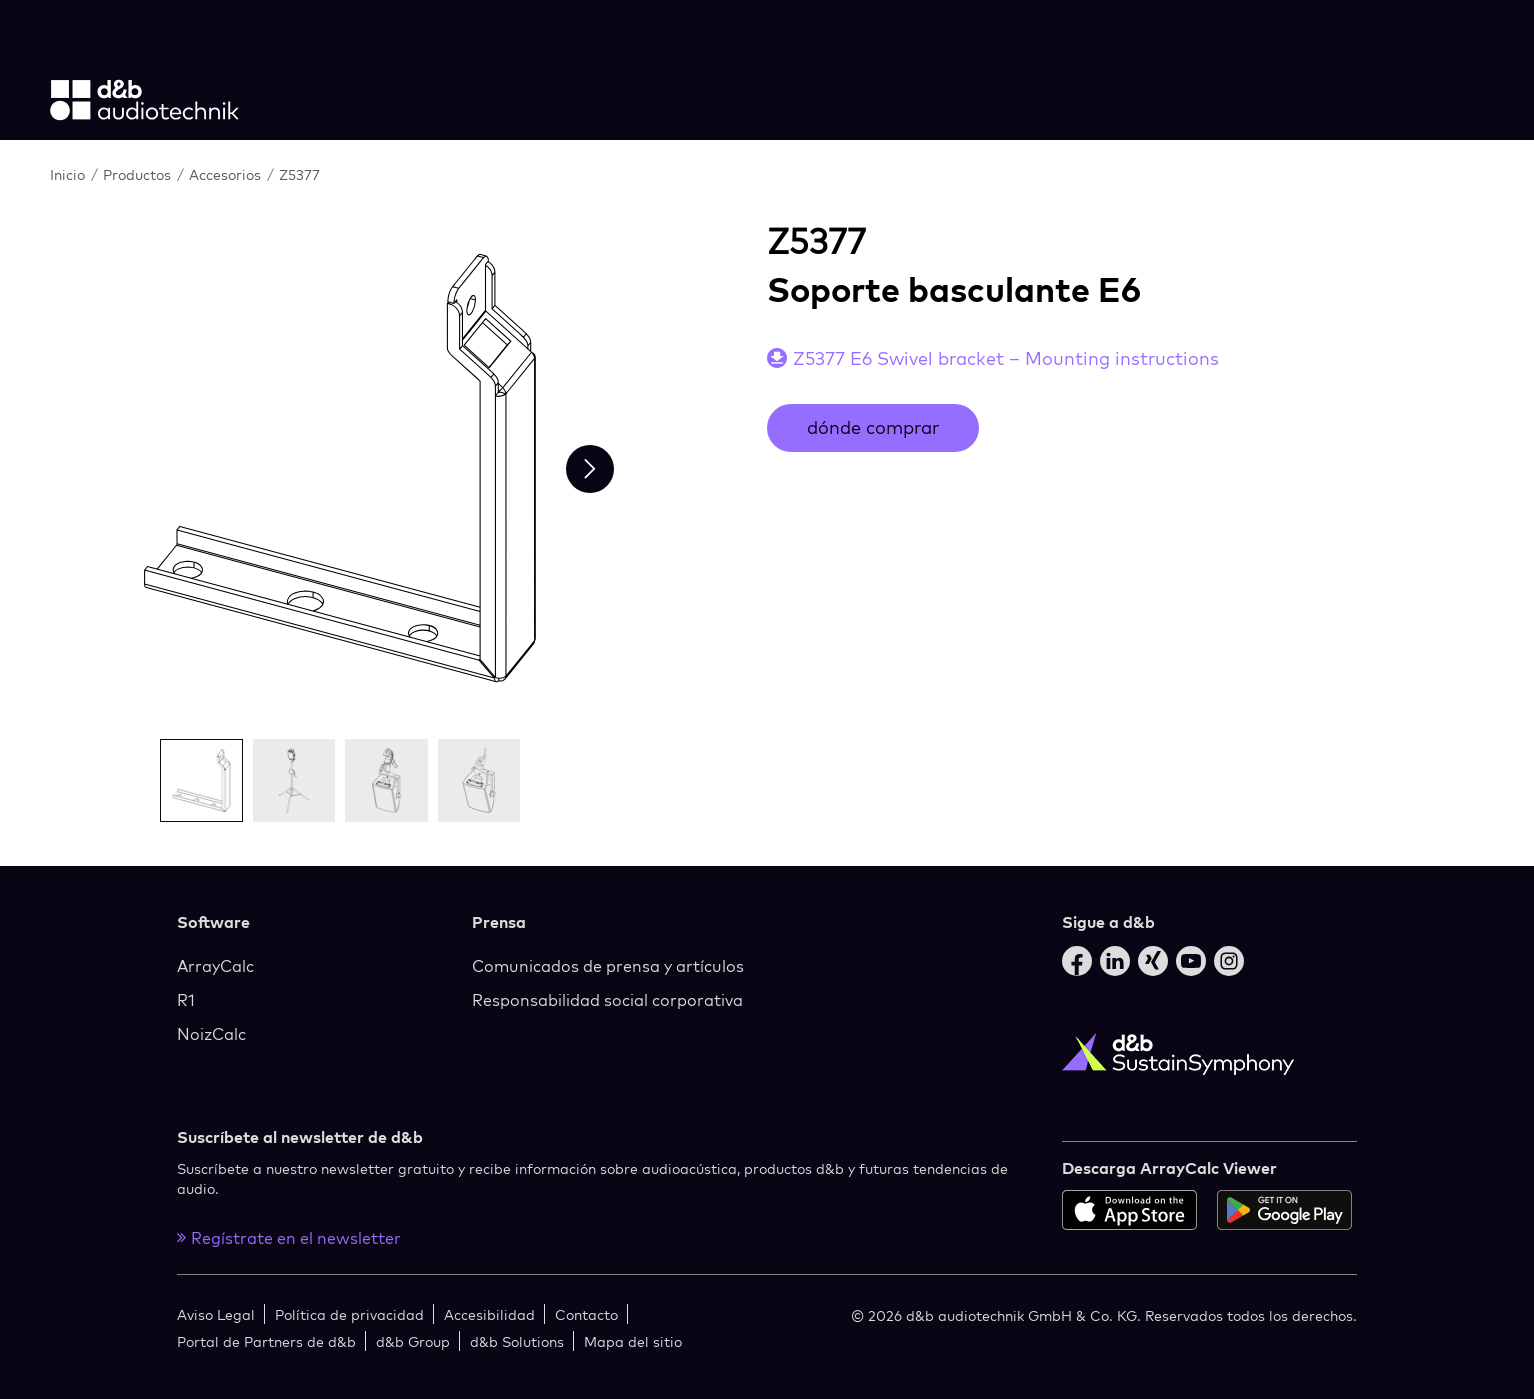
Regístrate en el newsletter (289, 1238)
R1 (186, 1000)
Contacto (586, 1314)
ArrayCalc (215, 966)
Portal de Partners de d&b (266, 1341)
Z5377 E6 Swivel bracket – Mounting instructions (1006, 358)
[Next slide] (590, 469)
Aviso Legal (216, 1314)
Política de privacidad (349, 1314)
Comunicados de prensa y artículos (608, 966)
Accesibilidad (489, 1314)
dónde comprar (873, 427)
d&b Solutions (517, 1341)
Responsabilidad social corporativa (607, 1000)
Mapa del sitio (633, 1341)
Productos (139, 174)
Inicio (69, 174)
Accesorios (227, 174)
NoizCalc (211, 1034)
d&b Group (413, 1341)
